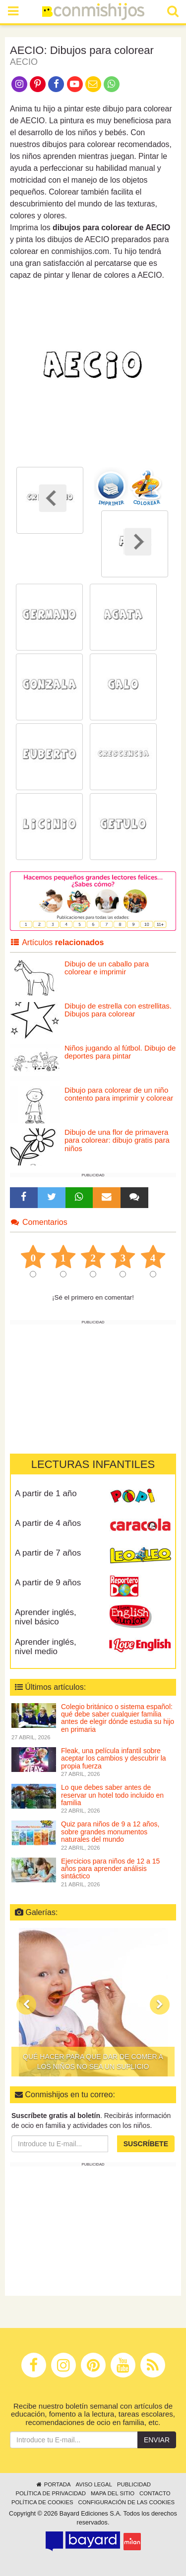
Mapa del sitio (112, 2493)
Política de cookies (42, 2502)
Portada (52, 2484)
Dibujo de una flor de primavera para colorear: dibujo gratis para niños (117, 1140)
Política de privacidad (50, 2493)
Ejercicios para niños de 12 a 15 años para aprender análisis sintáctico (110, 1868)
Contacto (155, 2493)
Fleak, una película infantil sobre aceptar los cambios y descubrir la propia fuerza (113, 1758)
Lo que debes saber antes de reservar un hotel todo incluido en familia (112, 1795)
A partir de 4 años (48, 1523)
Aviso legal (93, 2484)
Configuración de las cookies (126, 2502)
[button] (26, 2005)
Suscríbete (146, 2144)
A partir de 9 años (48, 1582)
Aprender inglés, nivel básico (45, 1617)
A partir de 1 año (46, 1493)
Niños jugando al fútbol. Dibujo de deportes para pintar (120, 1052)
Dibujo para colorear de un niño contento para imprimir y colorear (118, 1094)
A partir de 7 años (48, 1553)
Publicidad (134, 2484)
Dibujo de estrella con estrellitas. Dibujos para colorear (118, 1010)
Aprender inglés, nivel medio (45, 1646)
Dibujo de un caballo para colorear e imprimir (106, 968)
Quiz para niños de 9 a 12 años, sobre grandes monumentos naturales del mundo (110, 1831)
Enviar (157, 2440)
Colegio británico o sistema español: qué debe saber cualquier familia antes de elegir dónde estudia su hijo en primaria (117, 1718)
